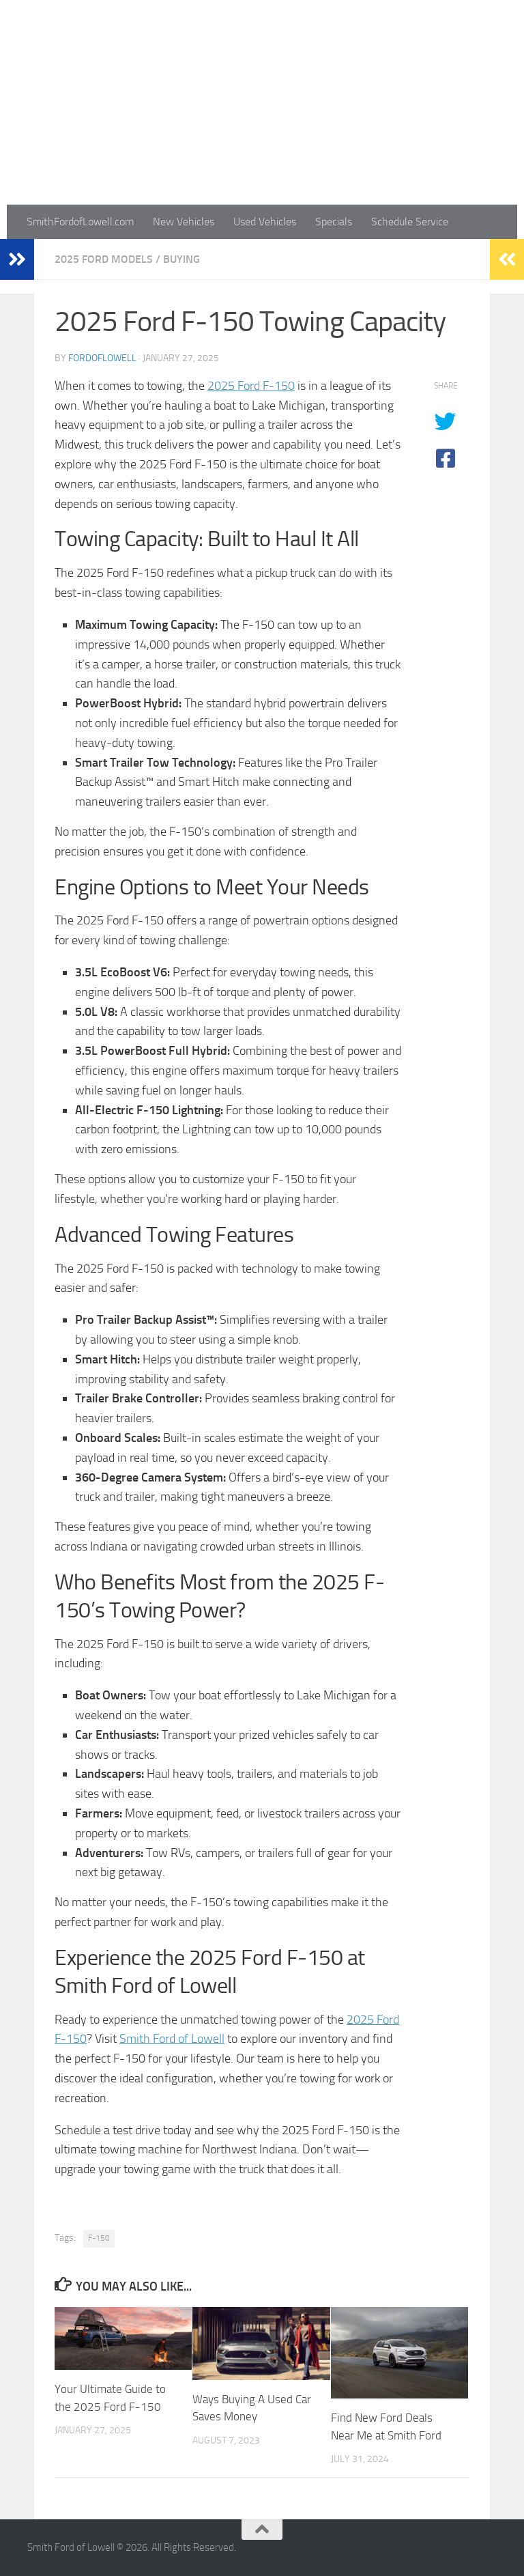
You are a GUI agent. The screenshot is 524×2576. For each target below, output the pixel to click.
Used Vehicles (264, 221)
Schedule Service (409, 221)
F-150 (99, 2238)
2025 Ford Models (104, 259)
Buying (181, 259)
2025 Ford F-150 (251, 385)
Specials (333, 221)
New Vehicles (183, 221)
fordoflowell (102, 358)
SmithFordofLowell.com (80, 221)
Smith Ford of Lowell (171, 2038)
